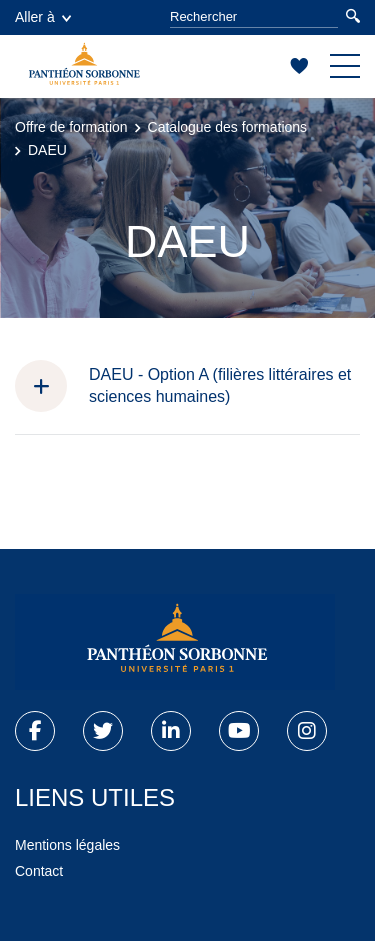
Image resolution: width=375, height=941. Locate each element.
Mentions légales (67, 845)
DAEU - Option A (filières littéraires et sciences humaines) (220, 385)
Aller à (43, 17)
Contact (39, 871)
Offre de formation (71, 127)
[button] (52, 386)
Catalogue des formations (228, 127)
